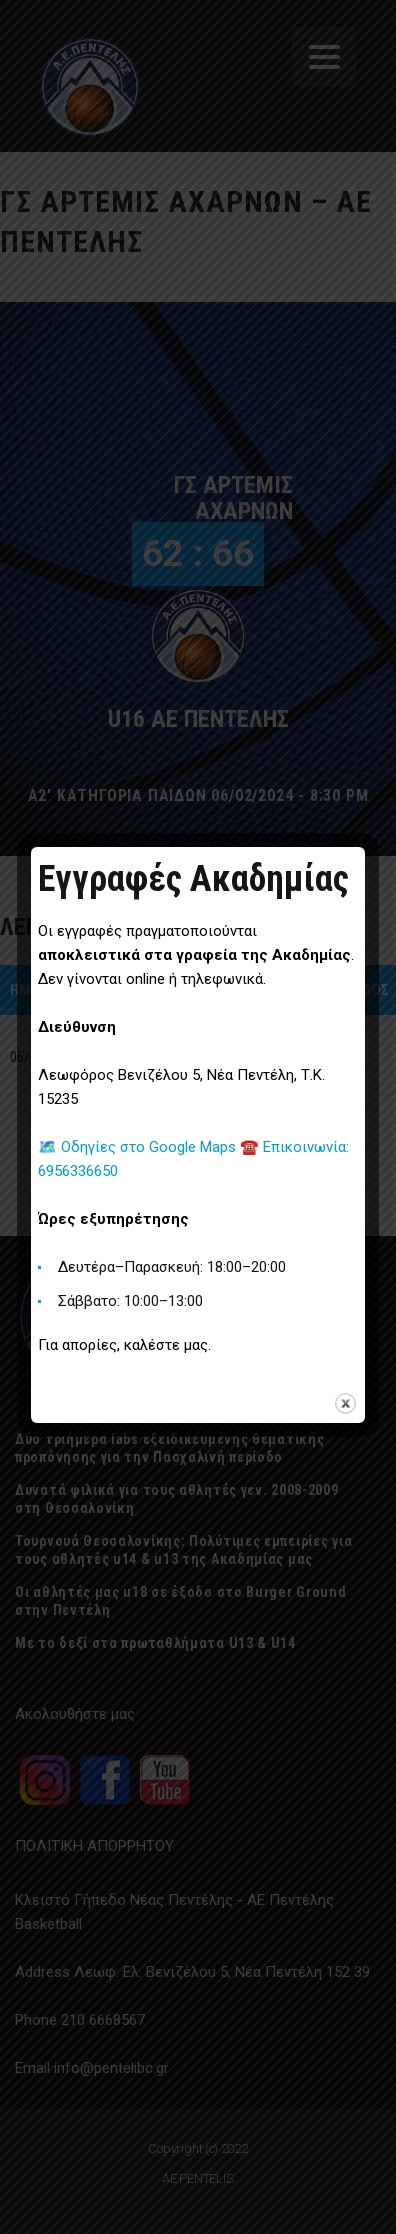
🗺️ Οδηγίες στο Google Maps (139, 1147)
